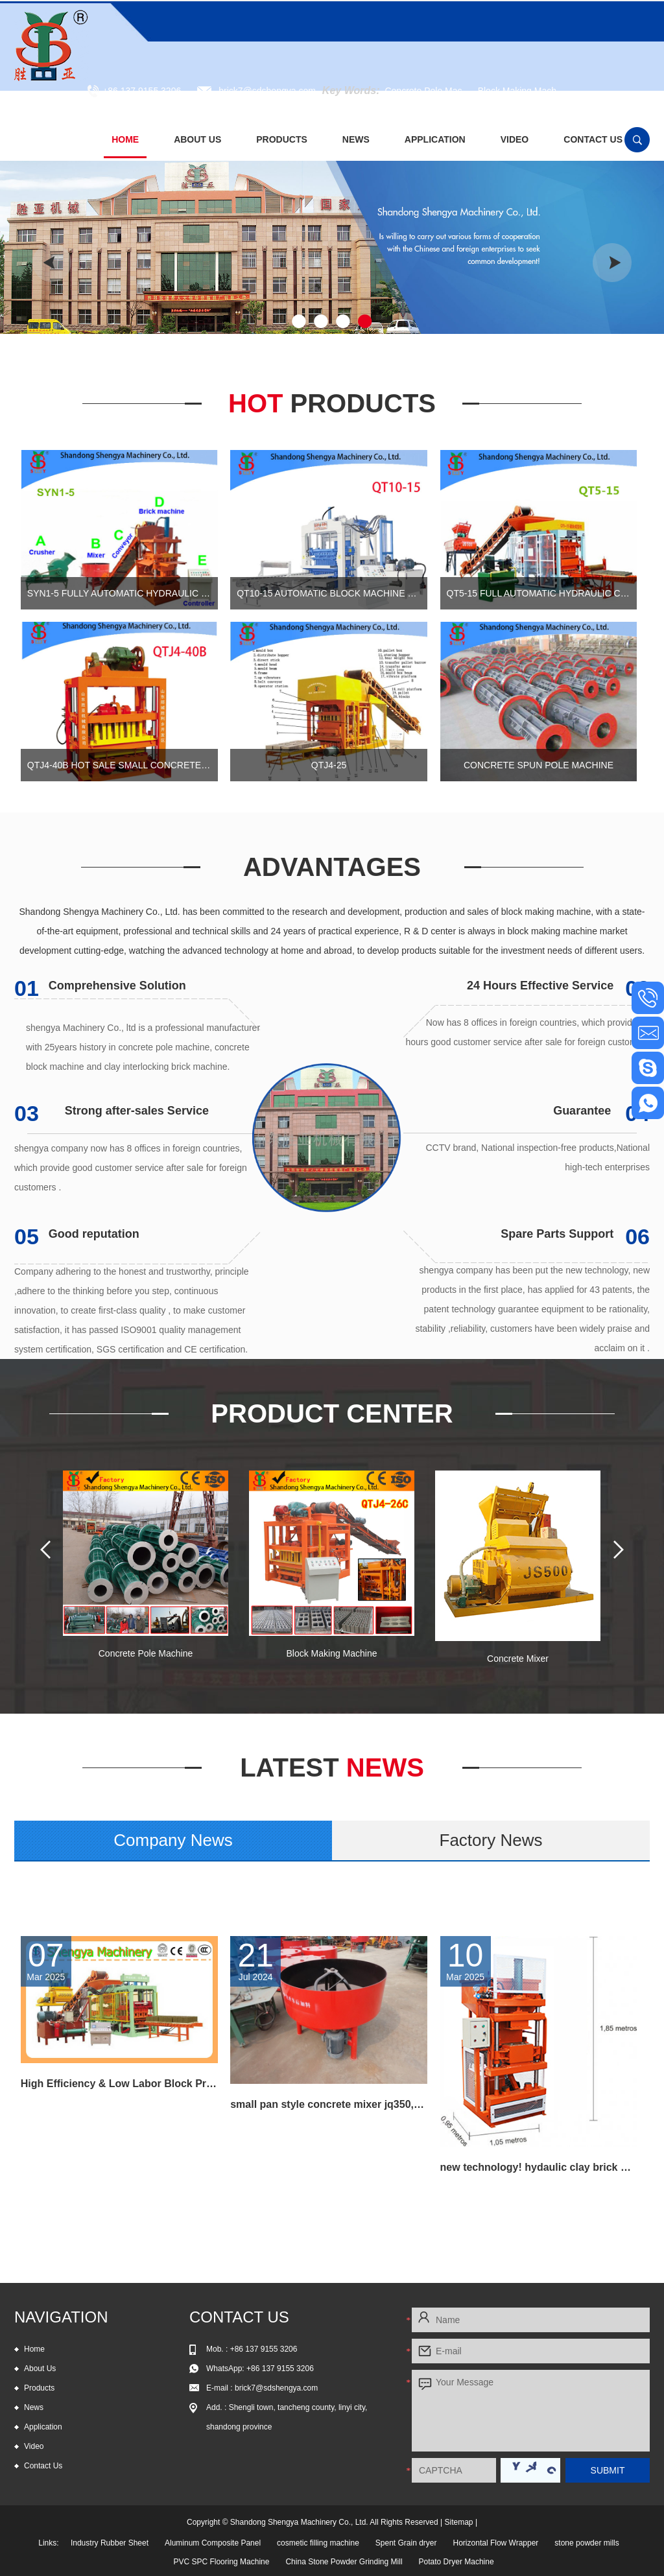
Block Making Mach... (521, 91)
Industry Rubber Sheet (109, 2542)
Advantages (332, 867)
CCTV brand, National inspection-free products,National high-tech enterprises (537, 1157)
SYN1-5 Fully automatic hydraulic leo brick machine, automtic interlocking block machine (119, 593)
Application (435, 139)
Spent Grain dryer (406, 2542)
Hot (332, 403)
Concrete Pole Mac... (427, 91)
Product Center (332, 1413)
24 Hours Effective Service (558, 985)
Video (515, 139)
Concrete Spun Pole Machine (538, 765)
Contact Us (592, 139)
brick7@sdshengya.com (267, 91)
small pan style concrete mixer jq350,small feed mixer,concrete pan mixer (328, 2104)
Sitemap (459, 2522)
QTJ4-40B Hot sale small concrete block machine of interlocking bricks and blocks (119, 765)
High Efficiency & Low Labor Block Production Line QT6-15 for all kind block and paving (119, 2083)
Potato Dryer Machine (456, 2561)
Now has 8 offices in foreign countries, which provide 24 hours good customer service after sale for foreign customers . (527, 1042)
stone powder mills (586, 2542)
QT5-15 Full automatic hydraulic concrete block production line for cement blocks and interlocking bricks (539, 593)
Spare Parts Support (575, 1233)
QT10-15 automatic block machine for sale (329, 593)
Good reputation (76, 1233)
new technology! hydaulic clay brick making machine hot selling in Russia (538, 2167)
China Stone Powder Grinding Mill (343, 2561)
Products (281, 139)
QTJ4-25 (328, 765)
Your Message (531, 2411)
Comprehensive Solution (100, 985)
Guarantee (601, 1110)
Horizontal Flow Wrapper (496, 2542)
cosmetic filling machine (318, 2542)
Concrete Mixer (518, 1658)
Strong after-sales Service (111, 1110)
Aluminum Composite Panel (213, 2542)
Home (125, 139)
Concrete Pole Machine (146, 1653)
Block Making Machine (331, 1653)
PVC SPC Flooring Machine (221, 2561)
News (356, 139)
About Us (197, 139)
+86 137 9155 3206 (280, 2368)
